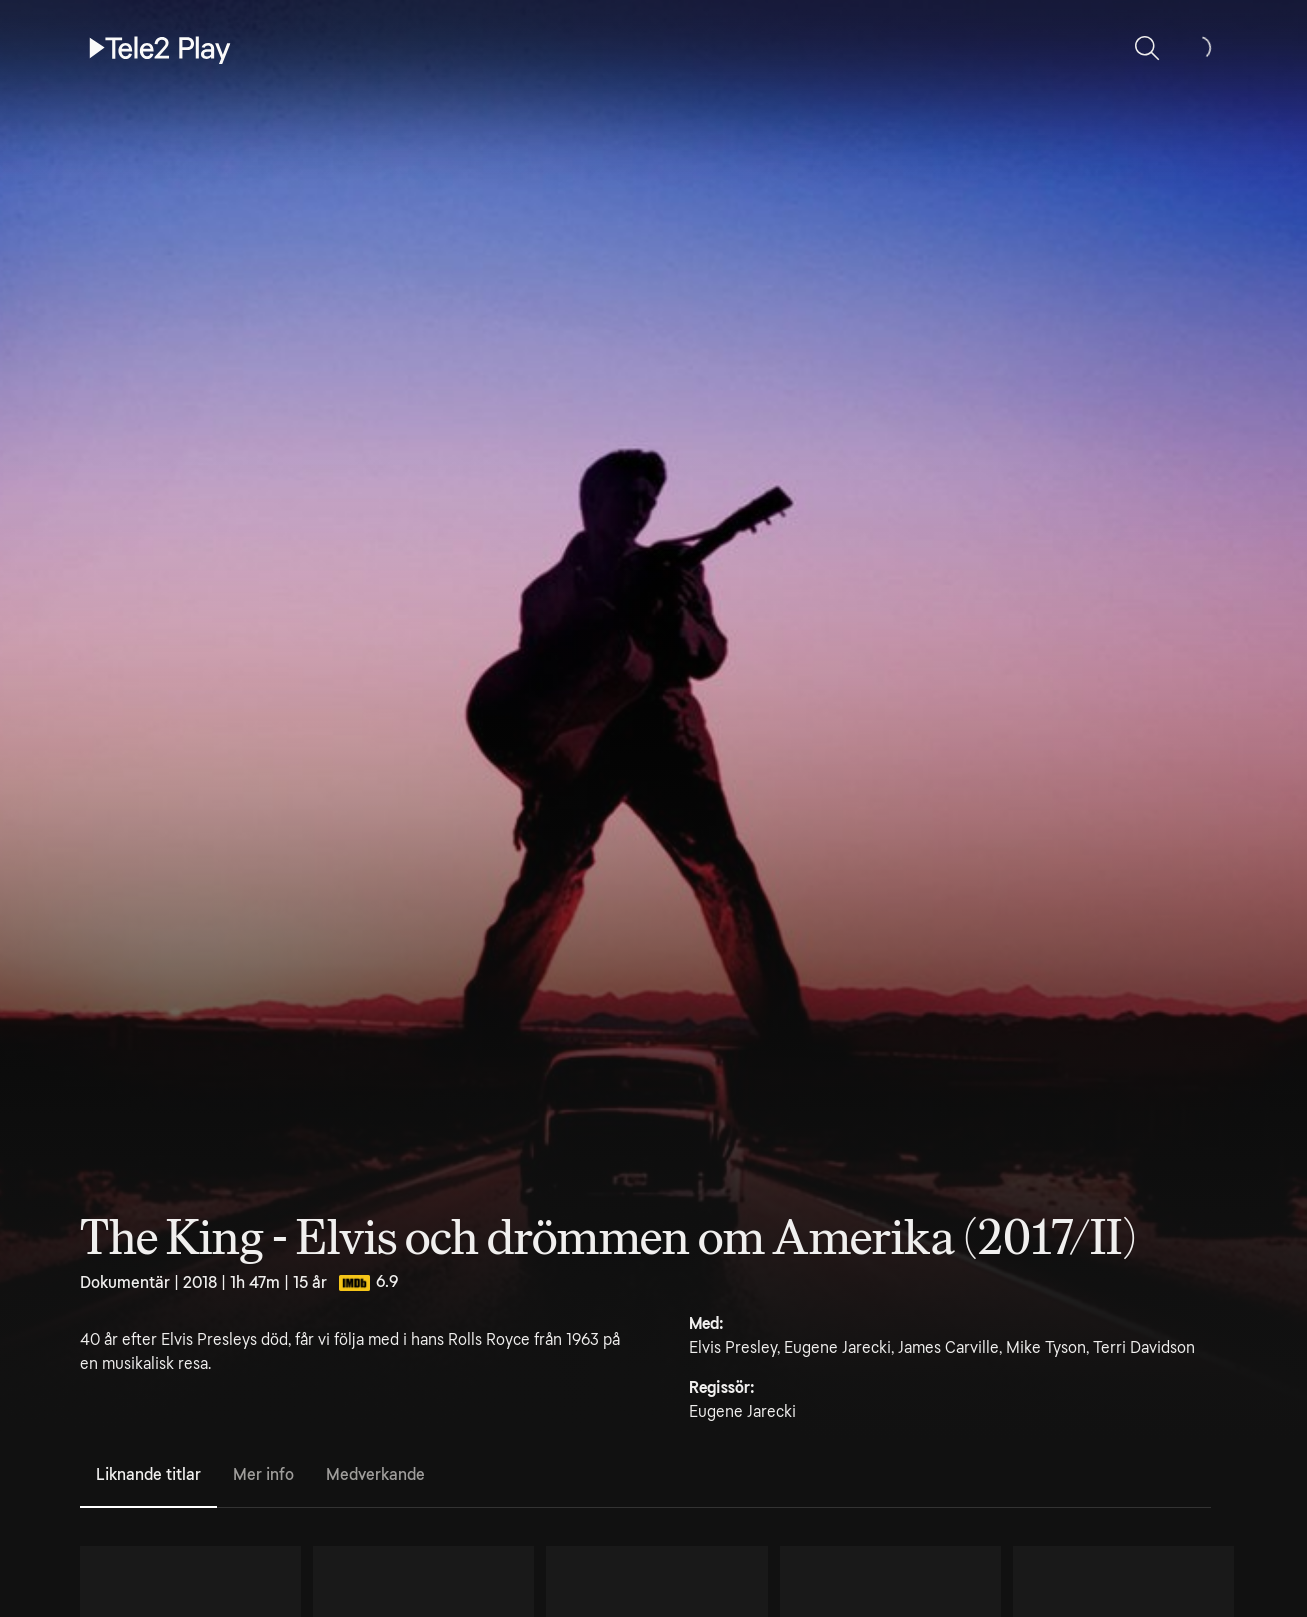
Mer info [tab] (263, 1474)
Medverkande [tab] (375, 1474)
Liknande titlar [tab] (148, 1474)
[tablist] (645, 1476)
